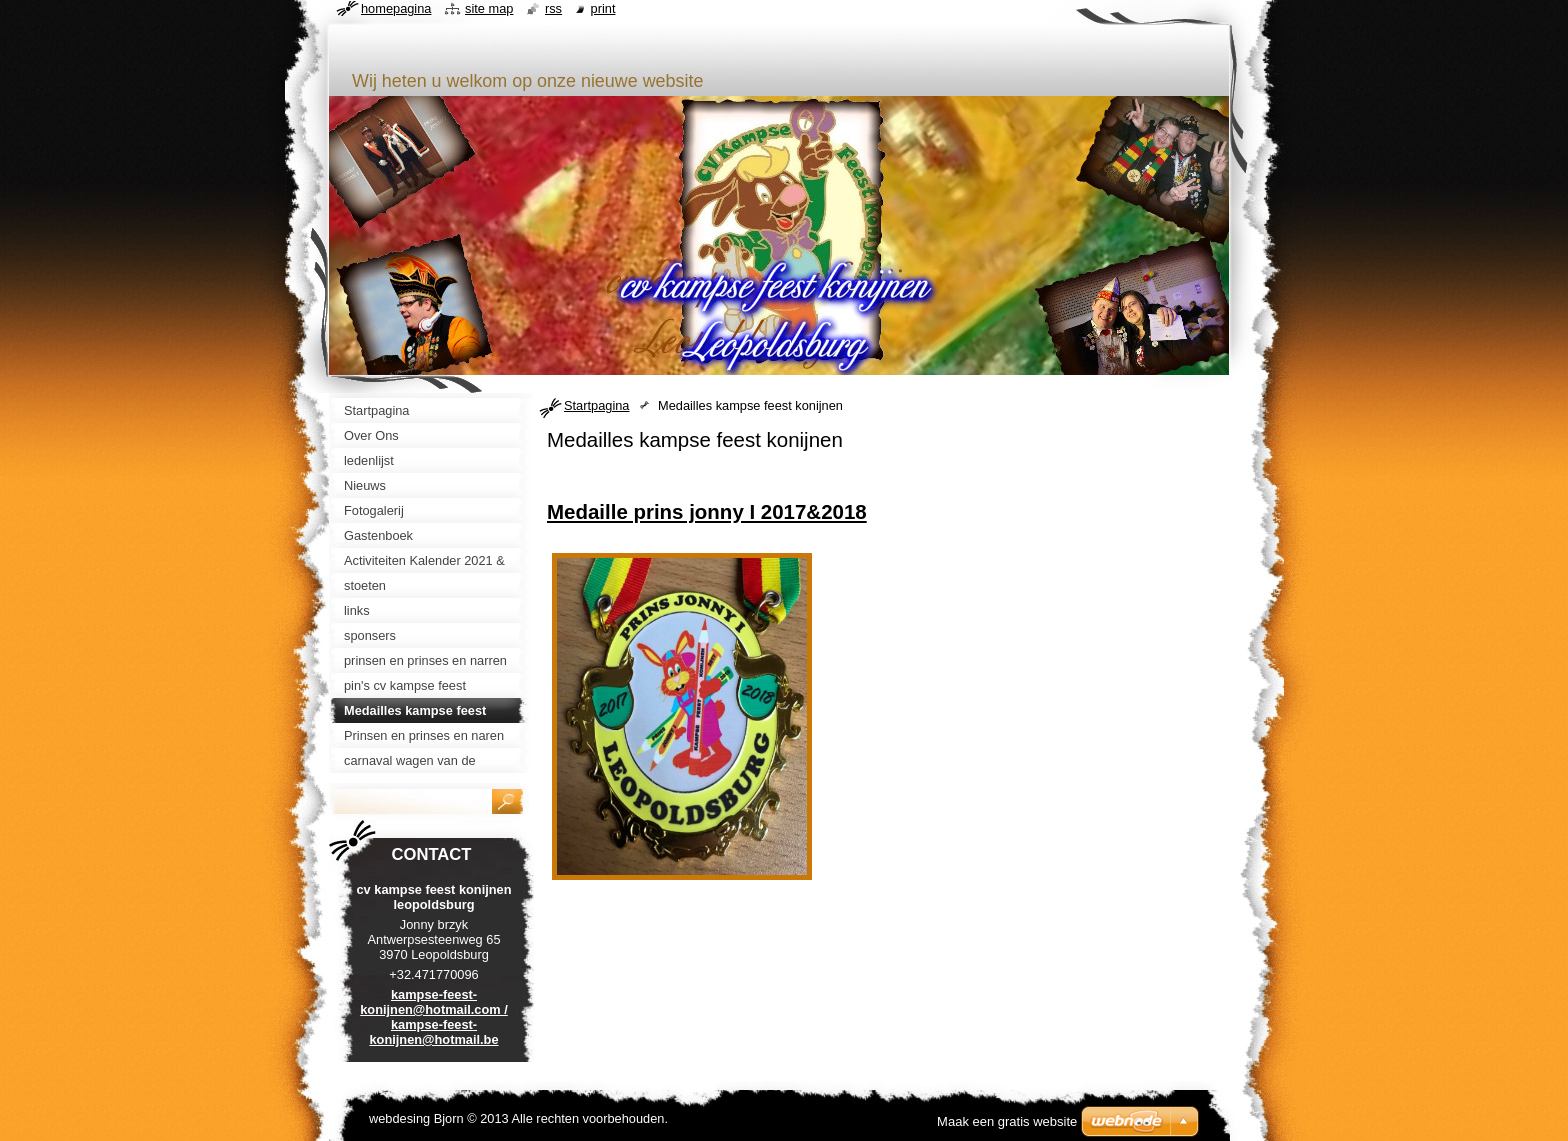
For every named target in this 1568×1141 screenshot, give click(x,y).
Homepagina (396, 8)
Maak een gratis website (1007, 1121)
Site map (489, 8)
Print (603, 8)
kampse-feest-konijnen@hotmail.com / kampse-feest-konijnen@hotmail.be (434, 1017)
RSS (553, 8)
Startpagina (596, 405)
